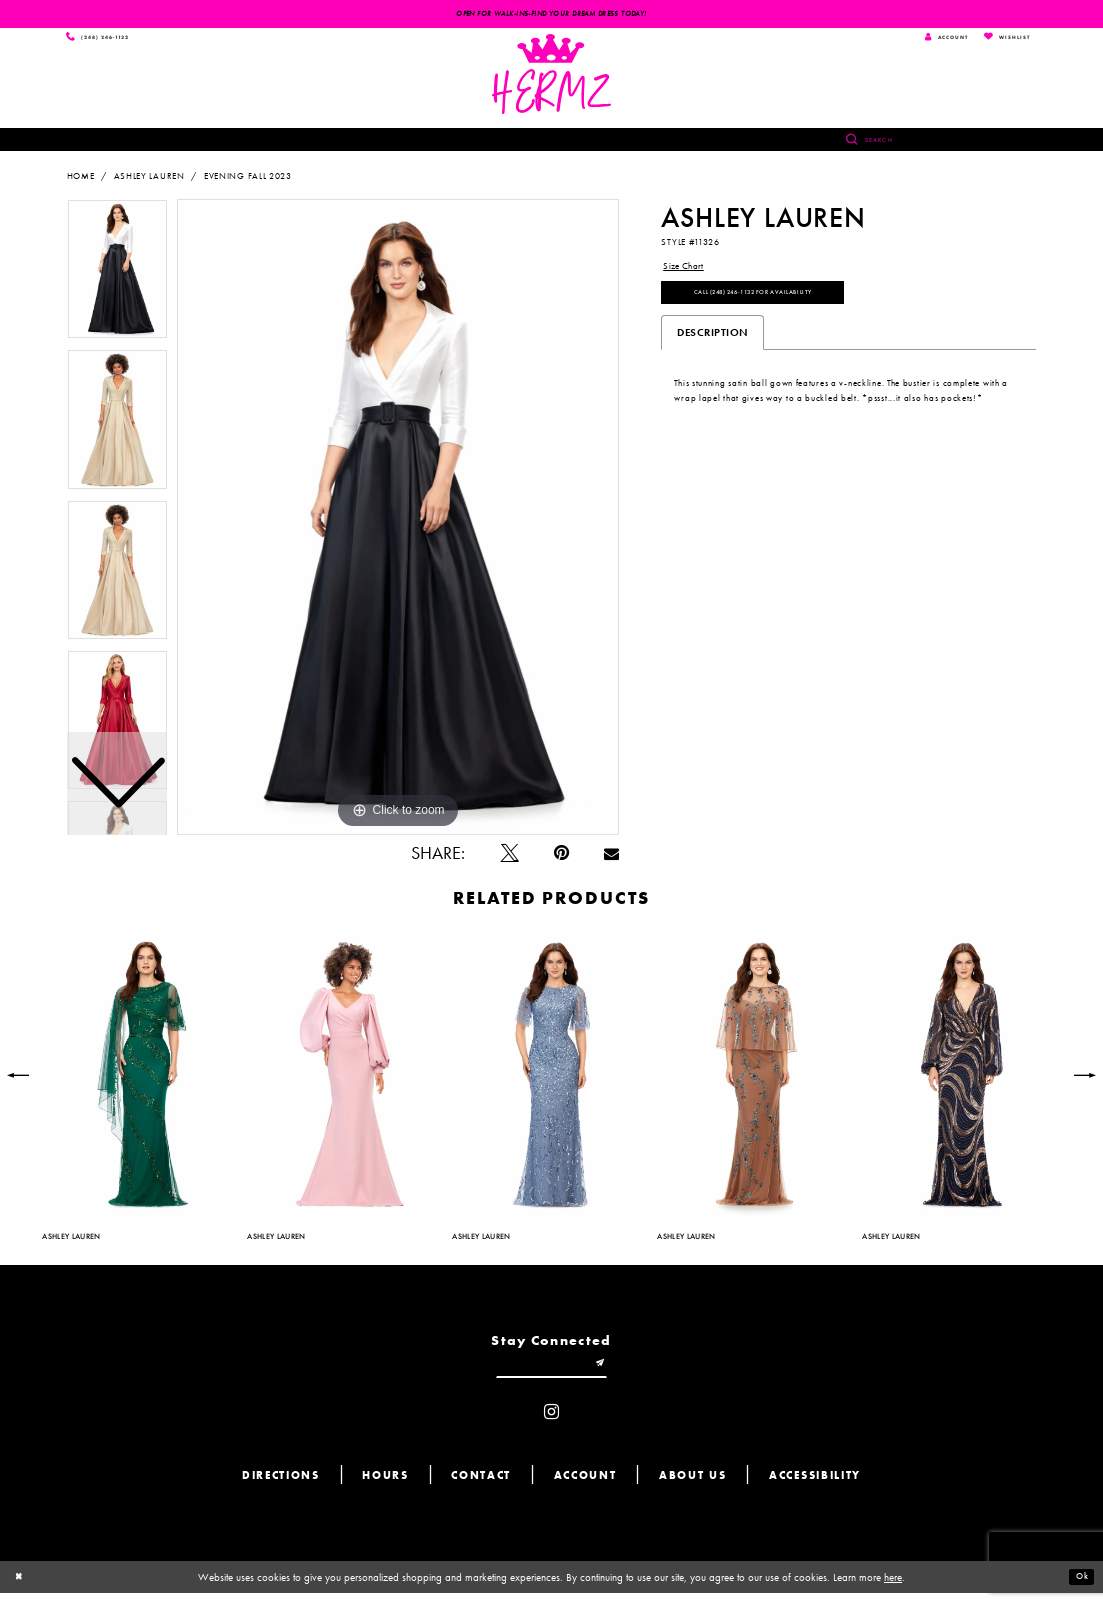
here (893, 1590)
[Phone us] (108, 40)
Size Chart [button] (687, 272)
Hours (385, 1489)
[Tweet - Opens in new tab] (510, 859)
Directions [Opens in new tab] (281, 1489)
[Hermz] (551, 79)
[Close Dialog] (22, 1590)
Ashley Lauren (149, 181)
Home (81, 181)
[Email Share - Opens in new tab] (611, 859)
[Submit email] (613, 1373)
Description (712, 349)
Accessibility (815, 1489)
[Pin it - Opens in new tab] (561, 859)
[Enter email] (552, 1373)
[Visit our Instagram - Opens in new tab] (551, 1426)
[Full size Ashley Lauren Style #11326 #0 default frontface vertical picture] (398, 522)
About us (693, 1489)
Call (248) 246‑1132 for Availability (785, 306)
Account (585, 1489)
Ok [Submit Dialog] (1079, 1590)
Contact (481, 1489)
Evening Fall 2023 (248, 181)
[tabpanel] (398, 522)
